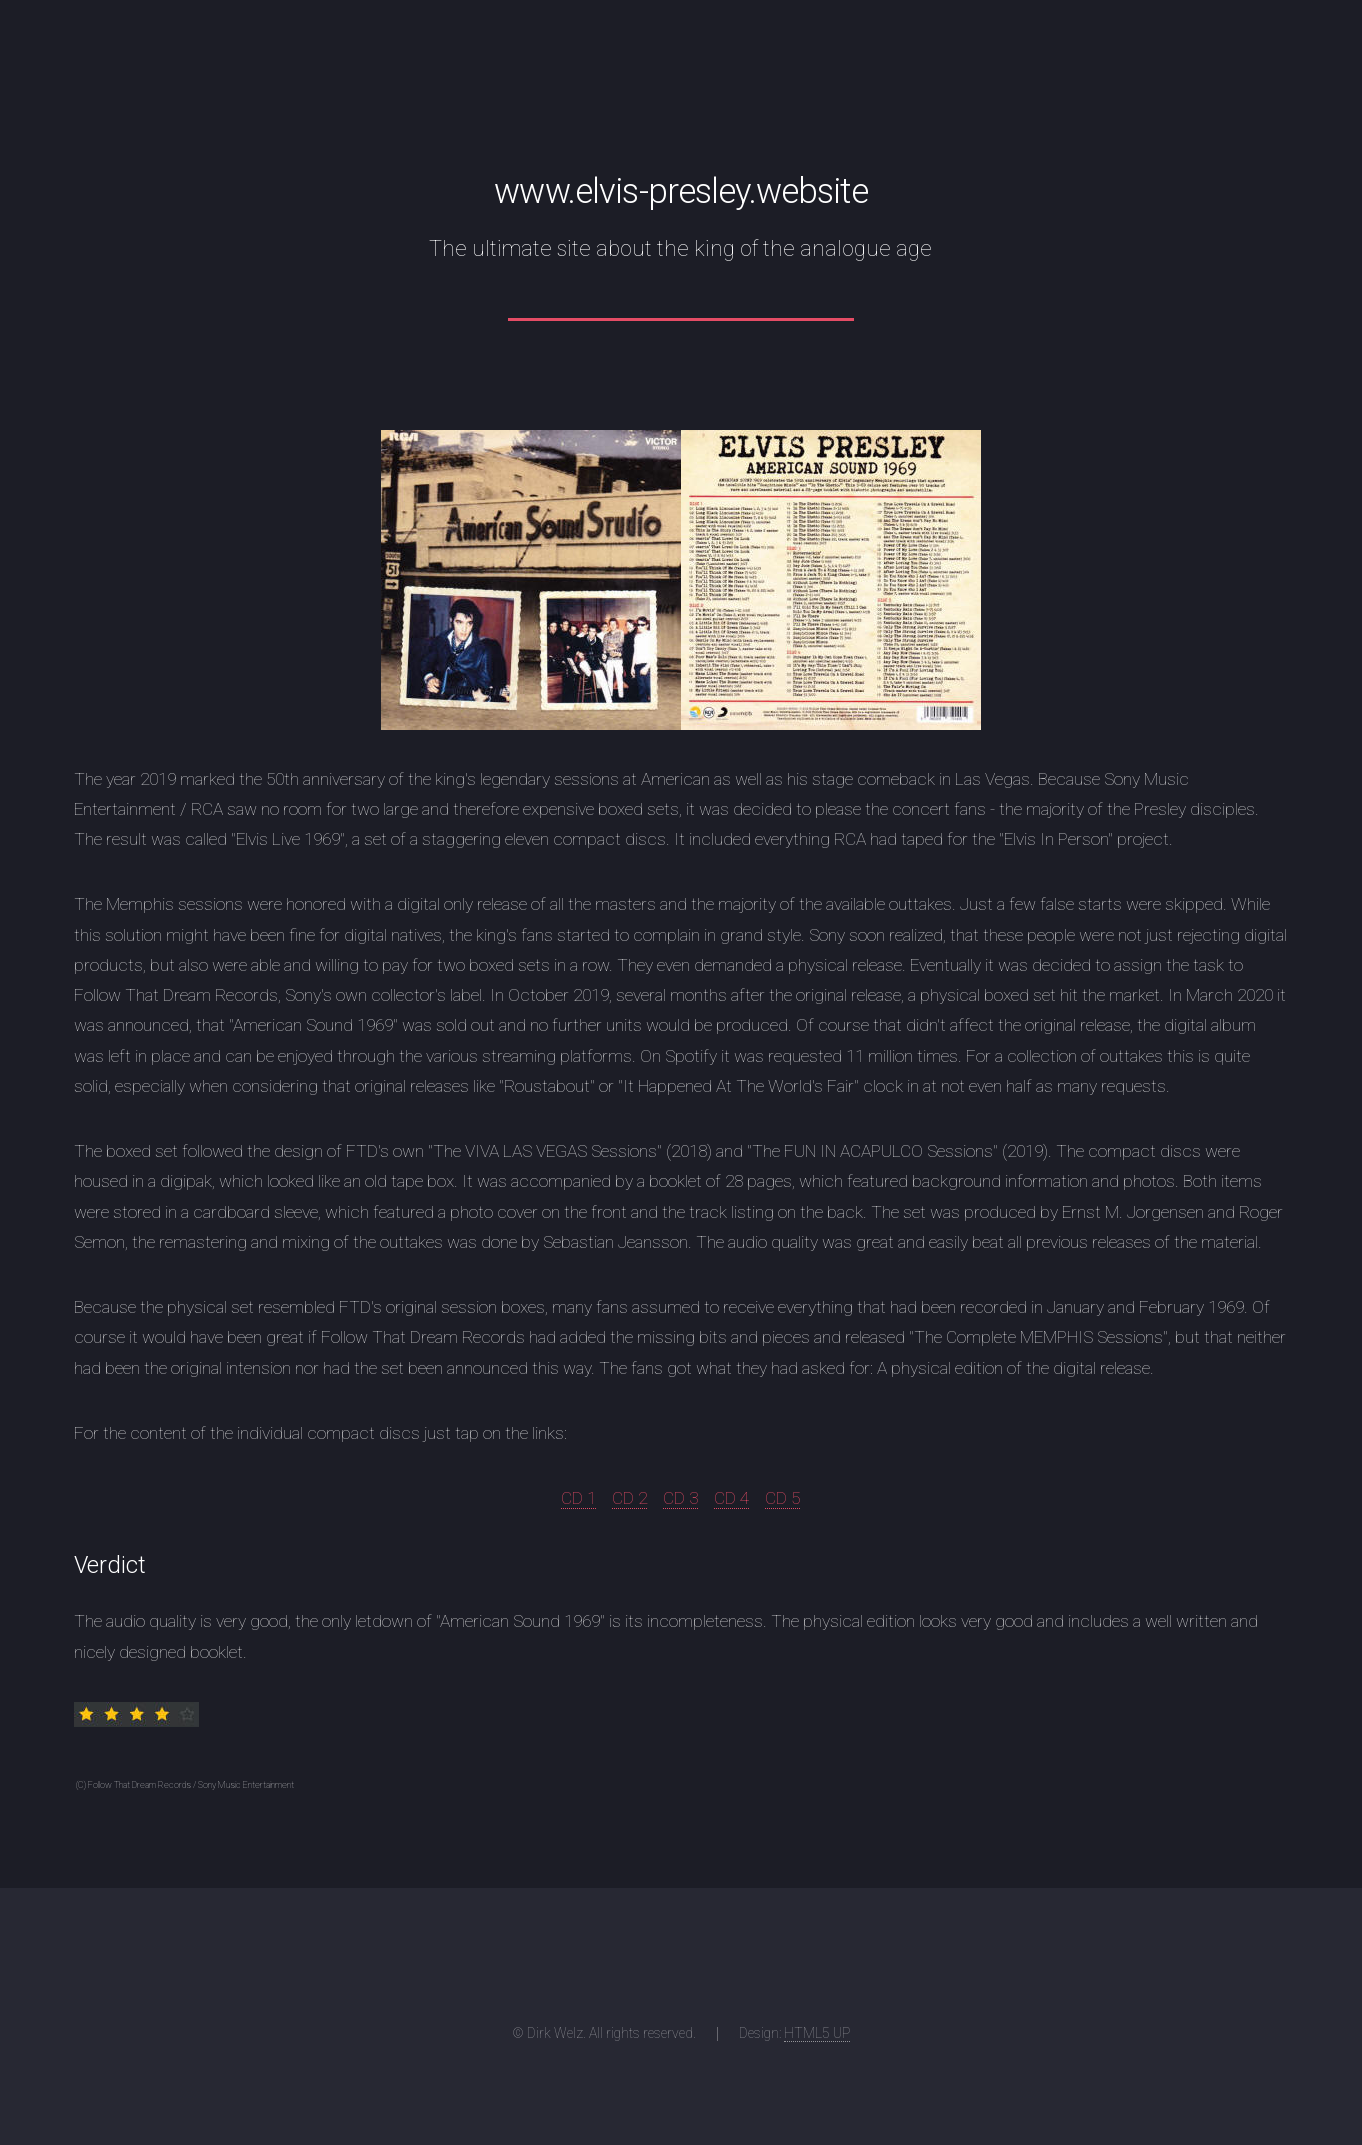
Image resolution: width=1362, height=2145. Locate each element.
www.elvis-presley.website (680, 191)
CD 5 (782, 1498)
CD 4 (731, 1498)
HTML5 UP (817, 2033)
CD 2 (629, 1498)
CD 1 (578, 1498)
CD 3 (680, 1498)
